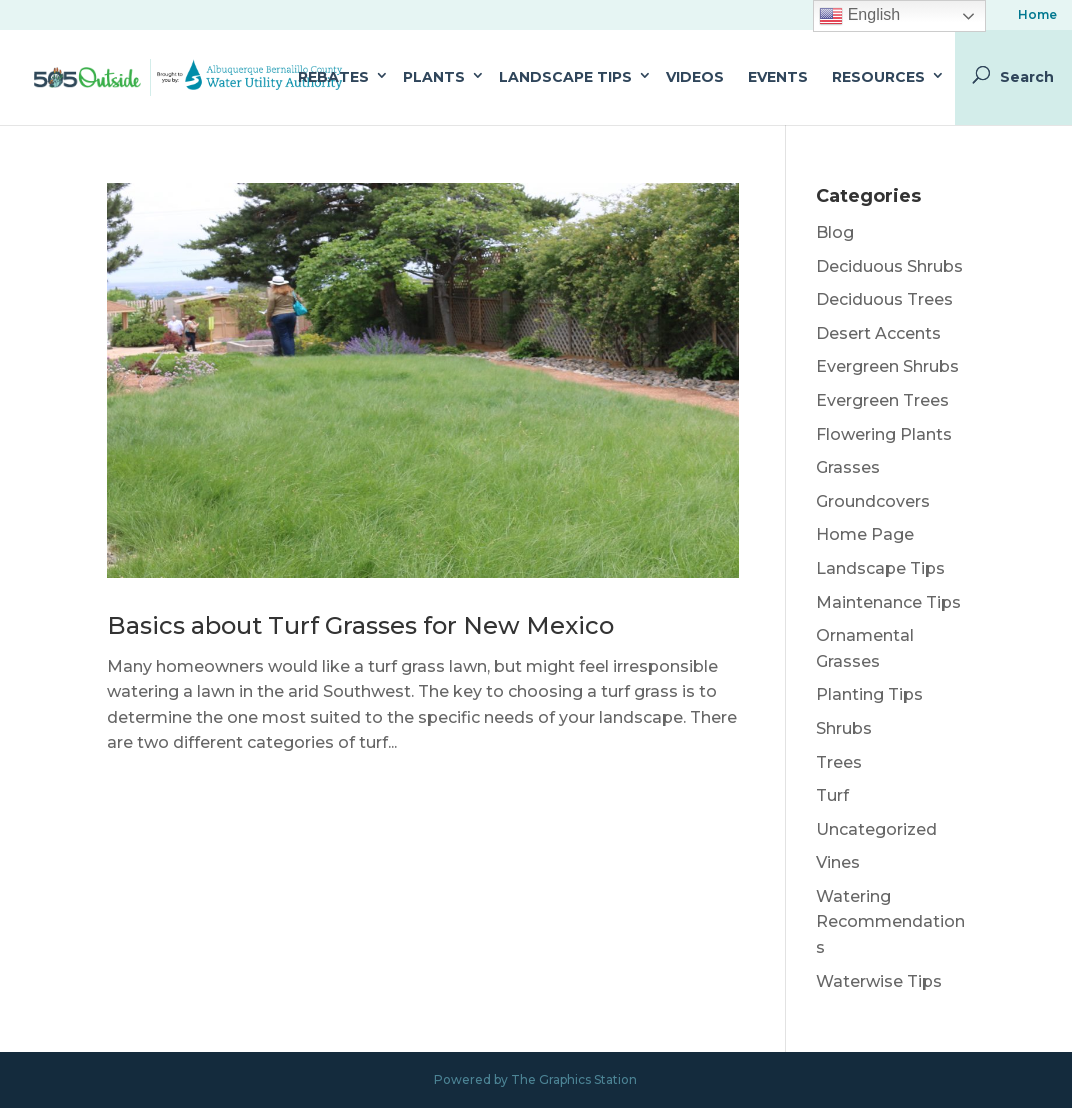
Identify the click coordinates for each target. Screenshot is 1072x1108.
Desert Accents (878, 333)
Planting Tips (869, 694)
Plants (434, 77)
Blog (835, 232)
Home (1037, 15)
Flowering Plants (884, 434)
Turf (832, 795)
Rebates (333, 77)
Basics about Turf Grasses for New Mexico (360, 625)
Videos (695, 77)
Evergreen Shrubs (887, 366)
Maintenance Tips (888, 602)
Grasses (848, 467)
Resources (878, 77)
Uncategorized (876, 829)
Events (778, 77)
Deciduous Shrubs (889, 266)
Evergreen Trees (882, 400)
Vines (838, 862)
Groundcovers (873, 501)
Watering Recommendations (890, 922)
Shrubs (844, 728)
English (859, 16)
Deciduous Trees (884, 299)
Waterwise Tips (879, 981)
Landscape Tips (565, 77)
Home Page (865, 534)
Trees (839, 762)
